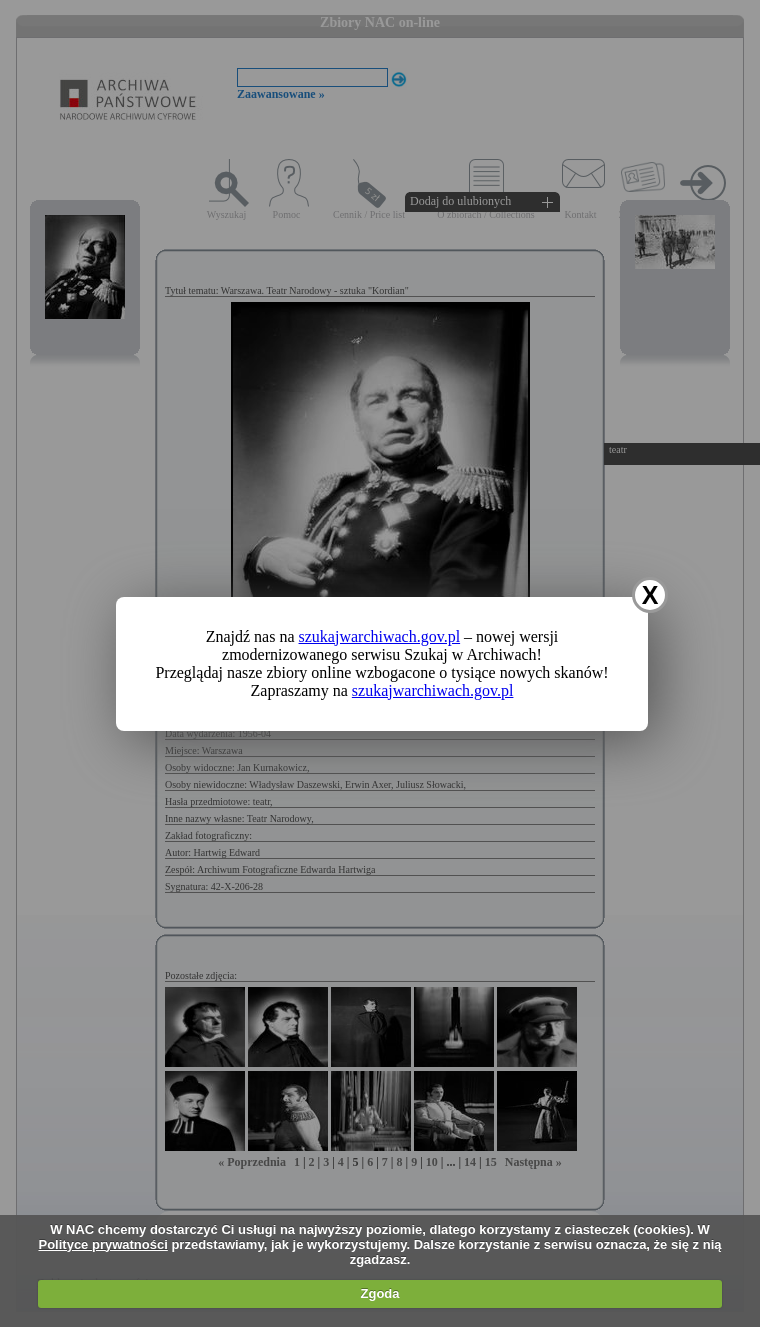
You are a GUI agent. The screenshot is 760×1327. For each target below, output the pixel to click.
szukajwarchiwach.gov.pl (380, 636)
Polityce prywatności (102, 1244)
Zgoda (380, 1293)
